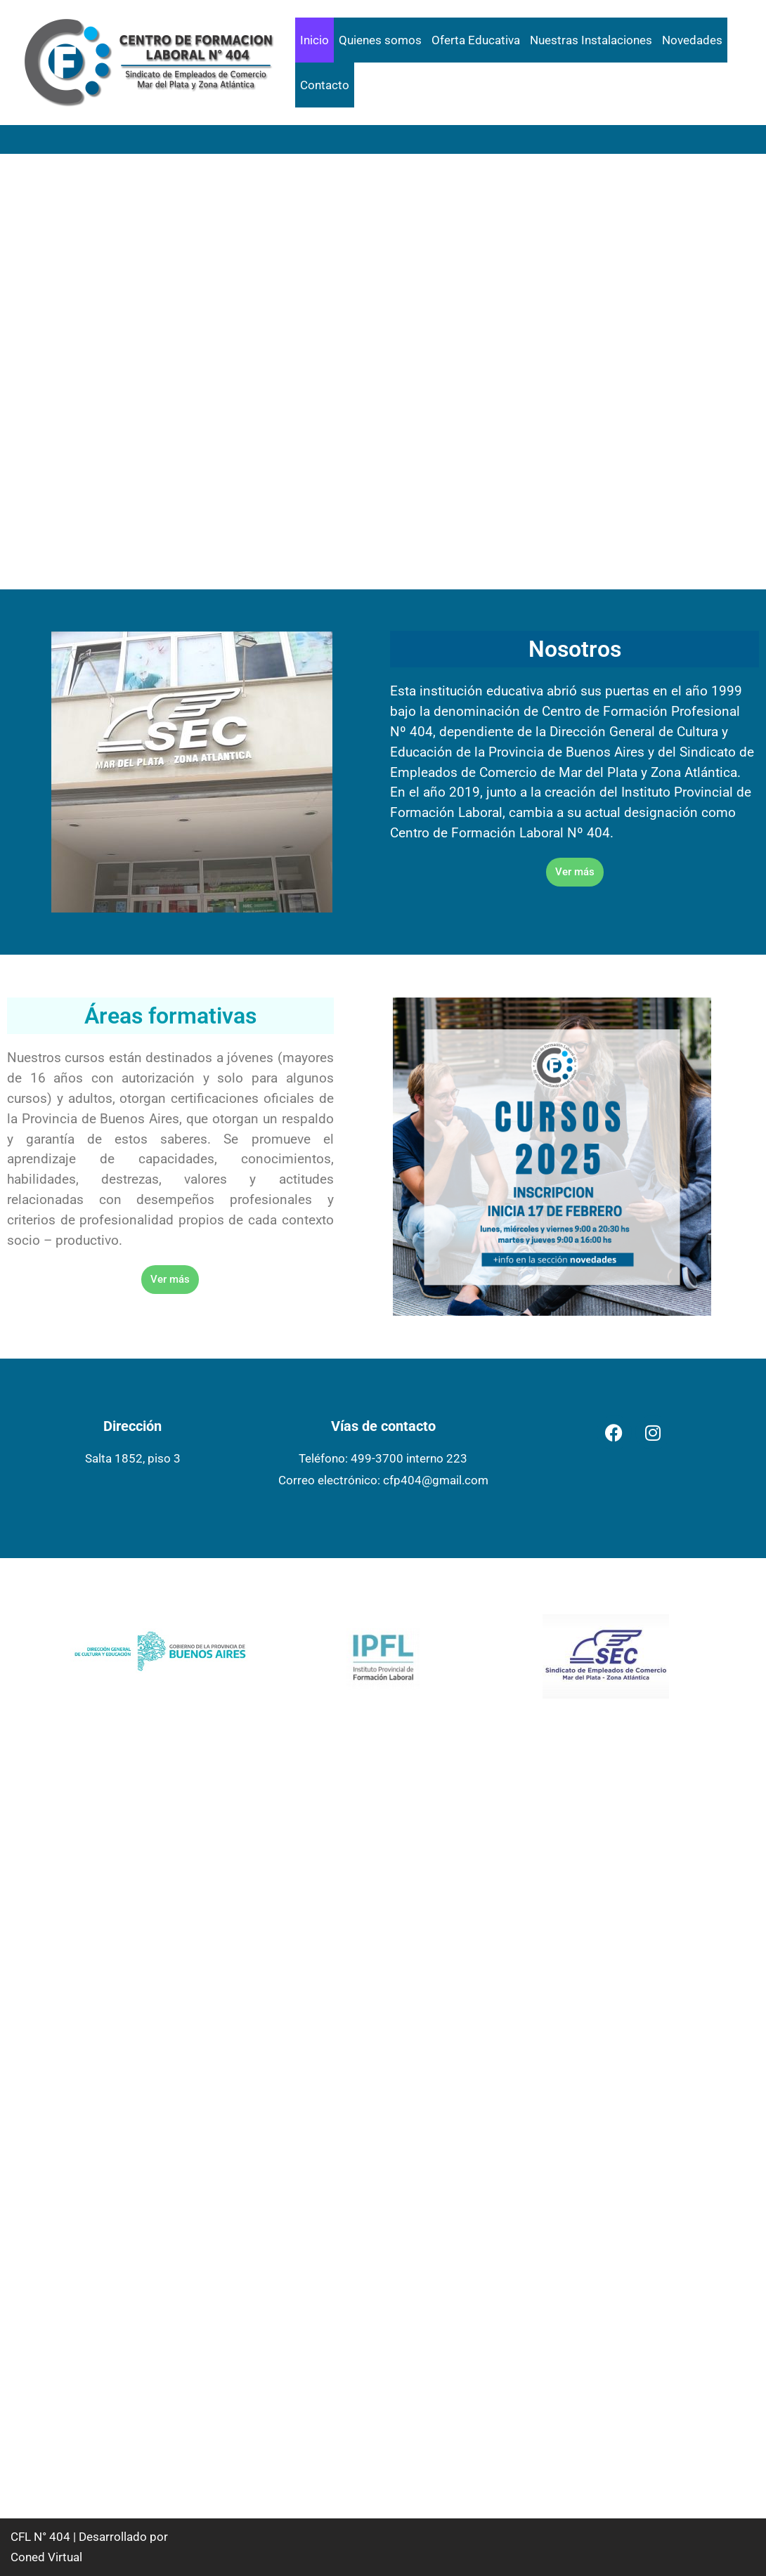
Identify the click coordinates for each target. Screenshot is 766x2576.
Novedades (692, 40)
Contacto (324, 85)
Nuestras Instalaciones (591, 40)
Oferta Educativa (475, 40)
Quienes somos (380, 40)
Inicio (314, 40)
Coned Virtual (46, 2557)
